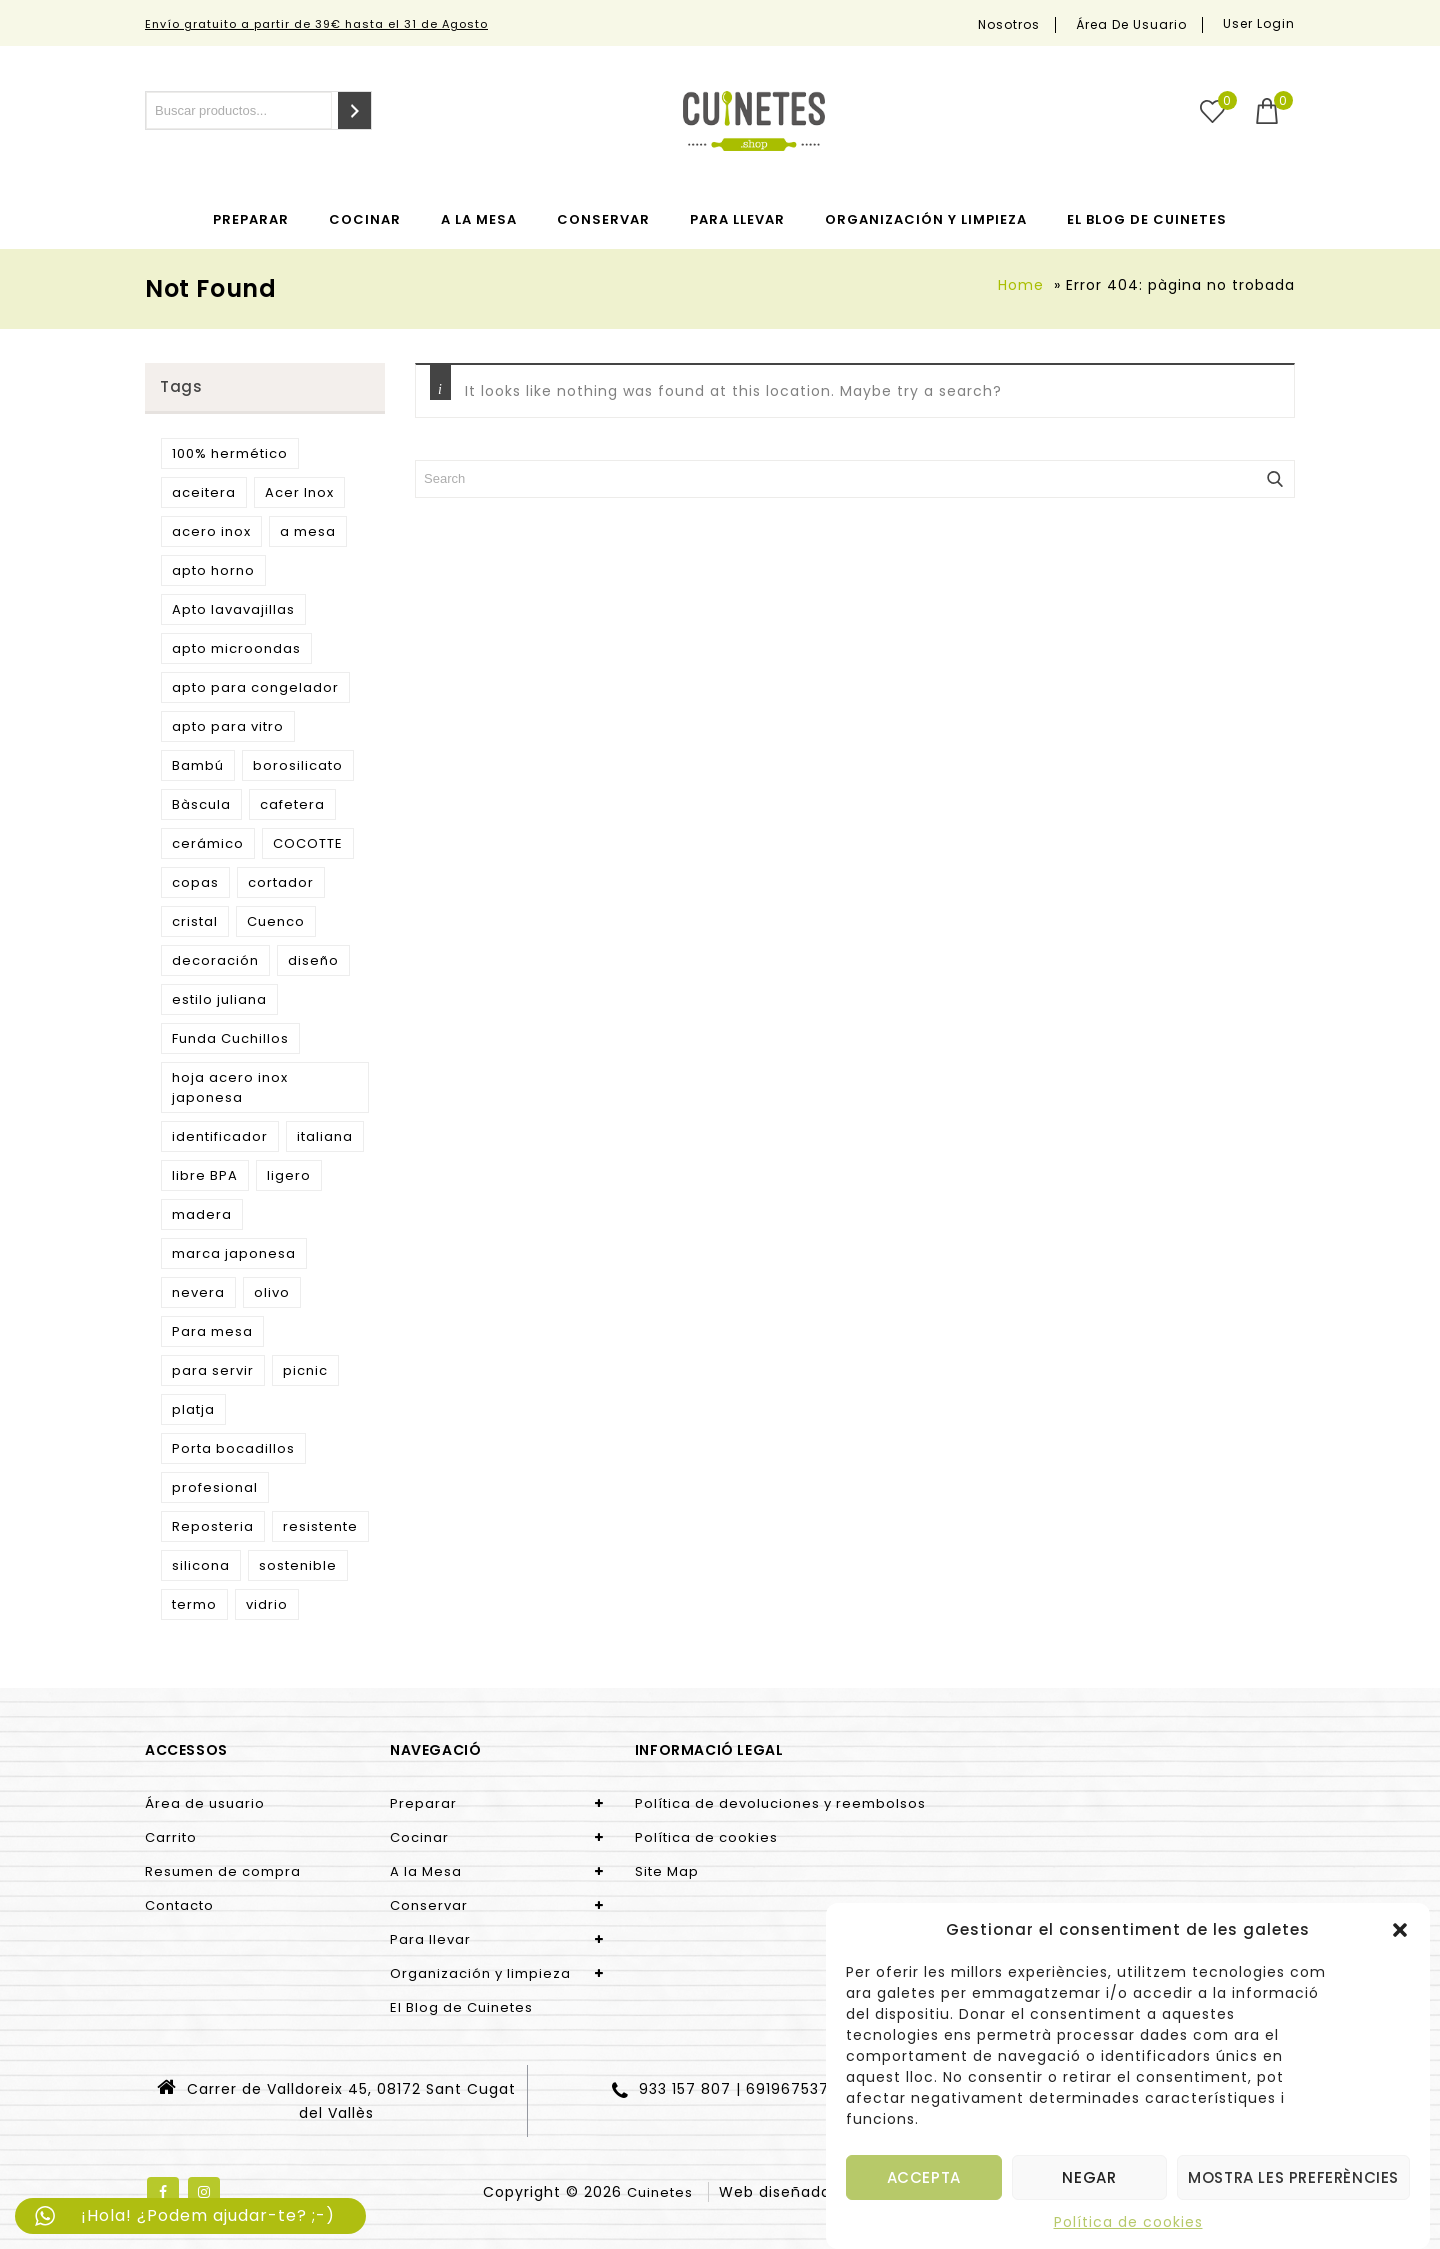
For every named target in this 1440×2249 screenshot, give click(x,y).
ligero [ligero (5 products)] (289, 1175)
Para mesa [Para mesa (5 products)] (212, 1331)
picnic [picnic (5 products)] (305, 1370)
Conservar (603, 219)
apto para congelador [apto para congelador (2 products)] (255, 687)
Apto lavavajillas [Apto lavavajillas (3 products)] (233, 609)
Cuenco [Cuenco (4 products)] (276, 921)
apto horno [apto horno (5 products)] (213, 570)
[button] (1400, 1930)
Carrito (171, 1837)
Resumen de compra (223, 1871)
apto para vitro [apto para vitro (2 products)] (228, 726)
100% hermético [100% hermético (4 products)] (230, 453)
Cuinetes (660, 2192)
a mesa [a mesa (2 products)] (308, 531)
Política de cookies (1128, 2222)
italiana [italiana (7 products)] (325, 1136)
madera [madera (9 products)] (202, 1214)
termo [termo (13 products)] (194, 1604)
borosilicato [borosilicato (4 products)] (298, 765)
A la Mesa (479, 219)
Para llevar (737, 219)
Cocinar (365, 219)
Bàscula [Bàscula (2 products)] (201, 804)
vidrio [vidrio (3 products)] (267, 1604)
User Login (1259, 23)
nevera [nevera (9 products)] (198, 1292)
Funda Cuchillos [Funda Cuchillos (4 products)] (230, 1038)
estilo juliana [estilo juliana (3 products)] (219, 999)
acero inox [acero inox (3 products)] (211, 531)
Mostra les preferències (1293, 2177)
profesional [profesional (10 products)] (215, 1487)
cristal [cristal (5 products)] (195, 921)
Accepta (924, 2177)
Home (1021, 285)
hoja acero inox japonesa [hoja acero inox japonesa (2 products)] (230, 1087)
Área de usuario (1131, 25)
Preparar (251, 219)
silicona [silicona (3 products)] (201, 1565)
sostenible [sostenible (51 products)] (298, 1565)
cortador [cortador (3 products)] (281, 882)
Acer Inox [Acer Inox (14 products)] (299, 492)
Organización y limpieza (926, 219)
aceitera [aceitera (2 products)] (204, 492)
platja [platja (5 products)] (193, 1409)
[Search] (354, 110)
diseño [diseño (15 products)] (313, 960)
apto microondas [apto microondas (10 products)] (236, 648)
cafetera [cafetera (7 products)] (292, 804)
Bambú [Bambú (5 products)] (198, 765)
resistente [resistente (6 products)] (320, 1526)
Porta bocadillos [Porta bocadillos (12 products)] (233, 1448)
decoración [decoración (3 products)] (215, 960)
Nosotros (1009, 25)
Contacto (179, 1905)
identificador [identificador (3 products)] (220, 1136)
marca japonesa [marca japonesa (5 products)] (234, 1253)
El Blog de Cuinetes (1147, 219)
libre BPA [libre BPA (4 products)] (205, 1175)
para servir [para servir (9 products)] (213, 1370)
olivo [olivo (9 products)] (272, 1292)
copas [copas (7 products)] (195, 882)
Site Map (667, 1871)
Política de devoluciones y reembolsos (780, 1803)
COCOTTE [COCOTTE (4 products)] (308, 843)
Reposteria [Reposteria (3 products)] (213, 1526)
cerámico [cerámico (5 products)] (208, 843)
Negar (1089, 2177)
